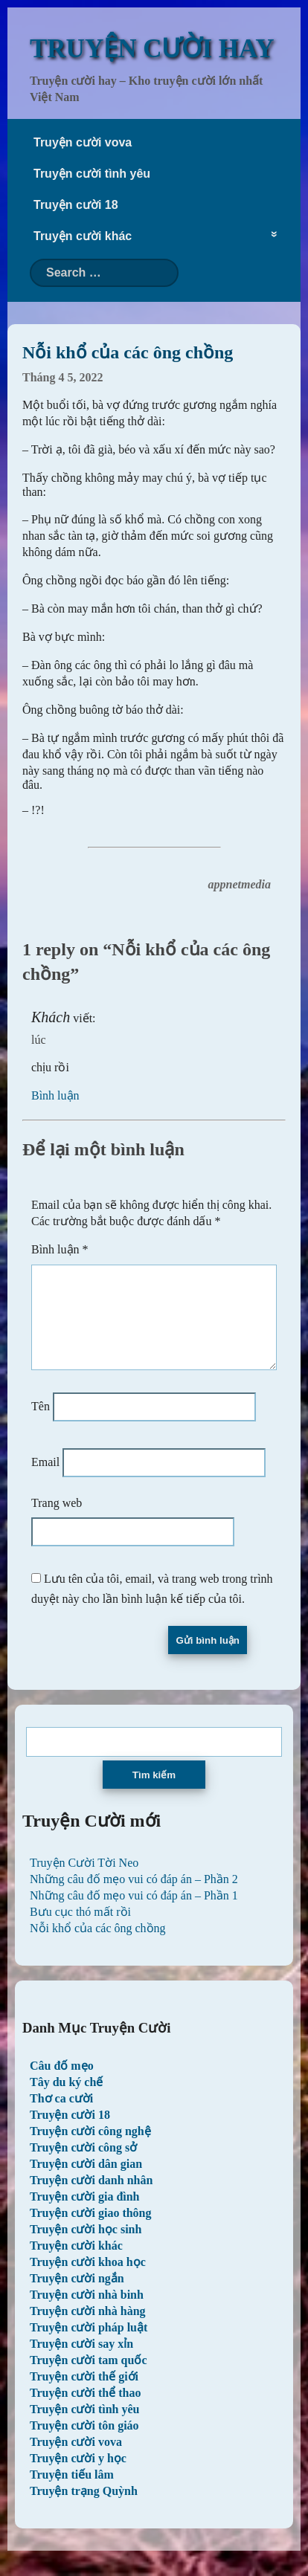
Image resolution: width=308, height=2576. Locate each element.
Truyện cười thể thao (85, 2410)
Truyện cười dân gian (86, 2181)
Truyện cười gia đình (85, 2214)
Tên (40, 1424)
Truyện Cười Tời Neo (84, 1880)
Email (45, 1479)
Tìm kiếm (154, 1792)
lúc (38, 1039)
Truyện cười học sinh (85, 2247)
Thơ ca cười (61, 2116)
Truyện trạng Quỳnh (84, 2508)
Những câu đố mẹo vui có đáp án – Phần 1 (134, 1913)
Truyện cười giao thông (91, 2230)
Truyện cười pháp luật (88, 2345)
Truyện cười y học (78, 2476)
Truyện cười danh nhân (91, 2198)
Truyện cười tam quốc (88, 2378)
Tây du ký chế (66, 2100)
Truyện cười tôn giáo (84, 2443)
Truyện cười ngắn (77, 2296)
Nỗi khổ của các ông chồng (98, 1946)
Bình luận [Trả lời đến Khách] (55, 1095)
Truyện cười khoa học (88, 2279)
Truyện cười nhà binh (87, 2312)
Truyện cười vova (82, 142)
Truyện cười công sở (83, 2165)
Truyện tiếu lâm (72, 2492)
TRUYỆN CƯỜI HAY (152, 48)
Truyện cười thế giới (84, 2394)
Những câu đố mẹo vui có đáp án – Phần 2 (134, 1897)
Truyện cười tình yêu (91, 173)
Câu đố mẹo (62, 2083)
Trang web (56, 1520)
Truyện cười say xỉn (81, 2361)
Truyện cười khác (82, 236)
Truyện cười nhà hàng (88, 2328)
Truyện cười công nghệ (90, 2149)
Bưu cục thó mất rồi (80, 1929)
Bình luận (60, 1249)
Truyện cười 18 (75, 204)
